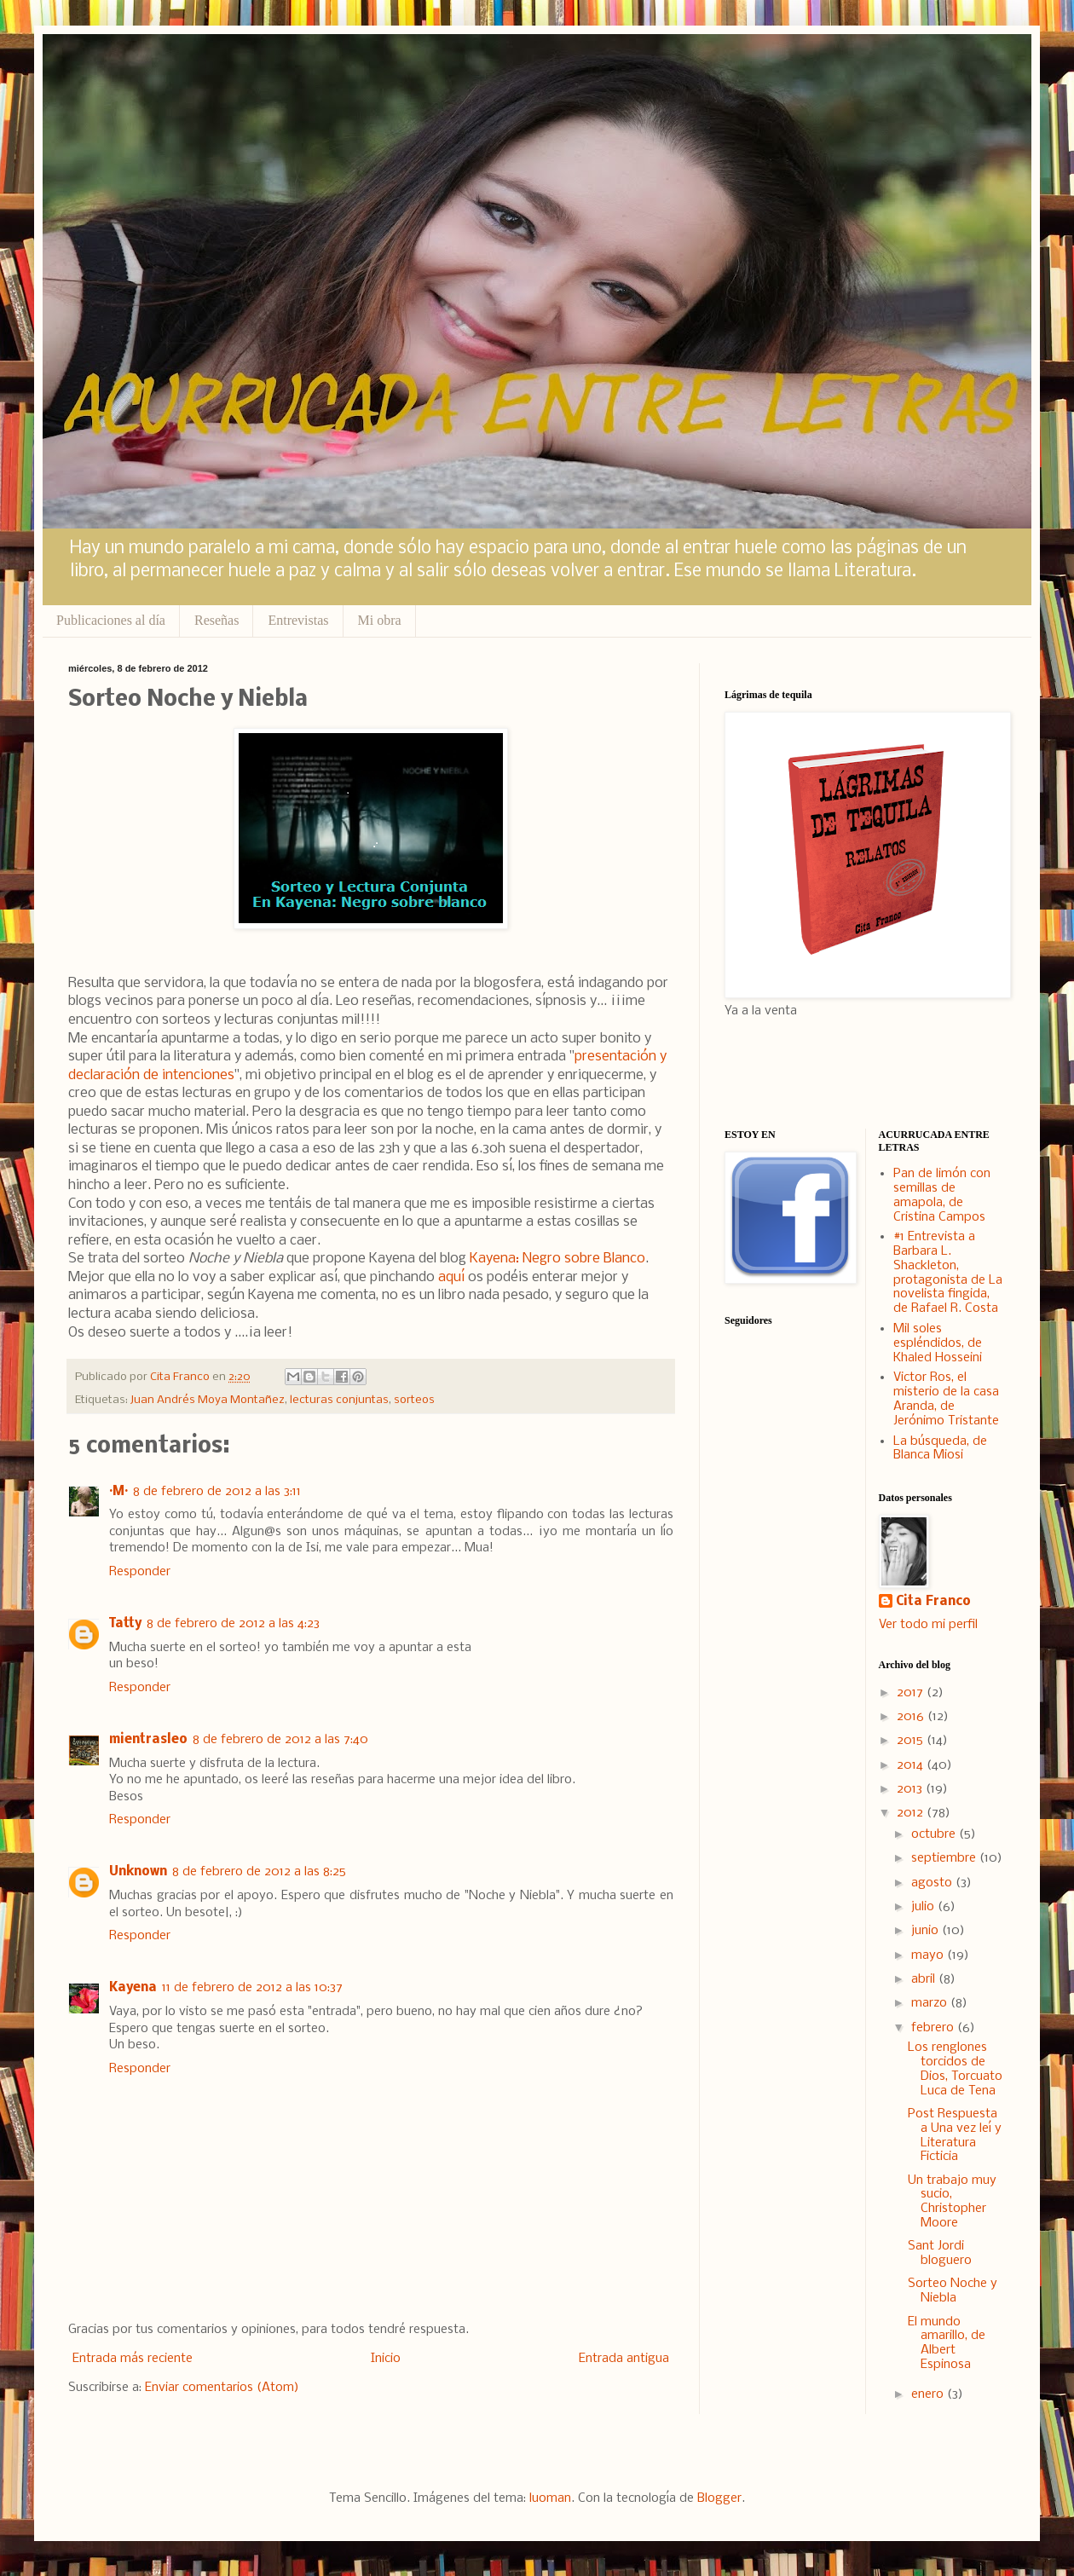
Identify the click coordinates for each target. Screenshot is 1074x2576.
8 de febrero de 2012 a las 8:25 (259, 1872)
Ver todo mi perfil (928, 1625)
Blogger (719, 2498)
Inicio (386, 2358)
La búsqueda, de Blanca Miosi (940, 1449)
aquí (451, 1277)
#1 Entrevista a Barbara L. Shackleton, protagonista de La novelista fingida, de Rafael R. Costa (947, 1272)
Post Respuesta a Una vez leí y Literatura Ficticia (955, 2135)
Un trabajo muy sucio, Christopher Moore (952, 2202)
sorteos (414, 1400)
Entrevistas (298, 620)
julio (924, 1907)
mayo (929, 1955)
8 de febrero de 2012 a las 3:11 (217, 1492)
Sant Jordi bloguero (940, 2253)
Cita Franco (933, 1602)
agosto (933, 1883)
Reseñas (216, 620)
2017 (912, 1693)
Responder (139, 1572)
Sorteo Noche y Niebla (952, 2291)
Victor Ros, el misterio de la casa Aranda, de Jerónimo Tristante (946, 1399)
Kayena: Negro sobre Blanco (557, 1258)
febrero (934, 2028)
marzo (930, 2003)
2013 (911, 1789)
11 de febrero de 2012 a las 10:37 (252, 1988)
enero (929, 2394)
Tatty (125, 1624)
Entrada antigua (624, 2358)
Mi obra (379, 620)
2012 (912, 1813)
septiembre (945, 1858)
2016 (912, 1717)
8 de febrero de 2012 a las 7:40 (280, 1740)
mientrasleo (148, 1740)
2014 (912, 1765)
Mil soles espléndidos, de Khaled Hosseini (937, 1343)
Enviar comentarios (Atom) (222, 2387)
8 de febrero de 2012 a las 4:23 (233, 1624)
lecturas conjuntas (339, 1400)
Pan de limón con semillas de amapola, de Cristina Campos (941, 1195)
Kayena (133, 1988)
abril (924, 1979)
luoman (550, 2498)
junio (926, 1931)
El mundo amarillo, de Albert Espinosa (946, 2343)
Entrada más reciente (132, 2358)
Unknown (138, 1872)
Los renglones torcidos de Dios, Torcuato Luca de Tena (955, 2069)
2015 (912, 1740)
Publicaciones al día (110, 620)
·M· (118, 1492)
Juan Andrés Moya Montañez (207, 1400)
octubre (935, 1834)
